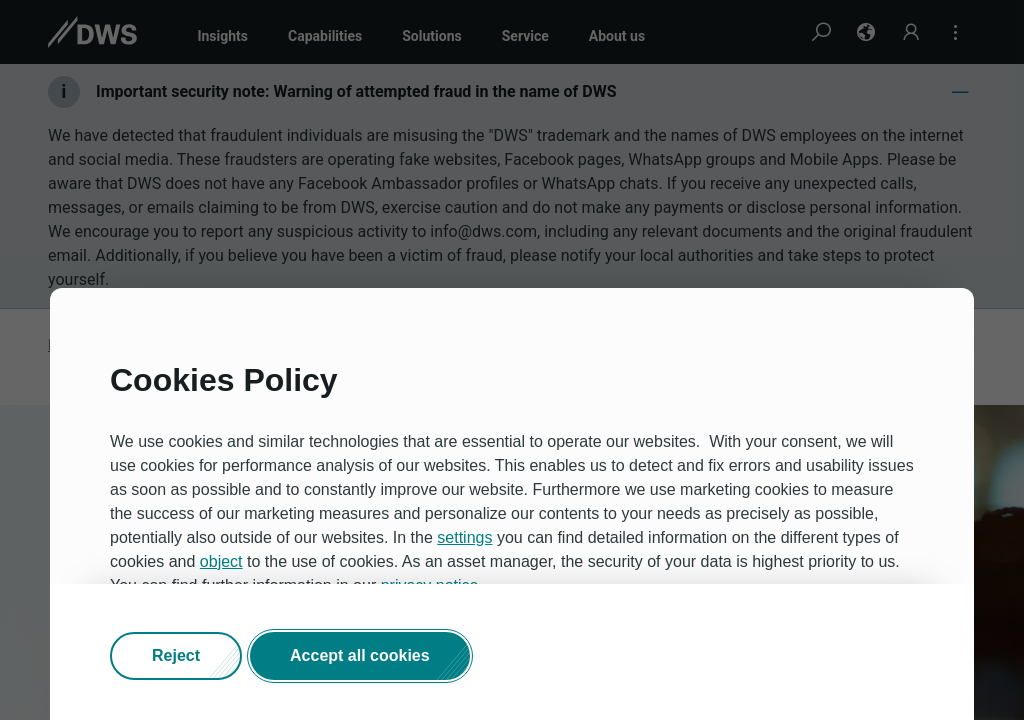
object (221, 561)
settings (464, 537)
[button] (176, 656)
